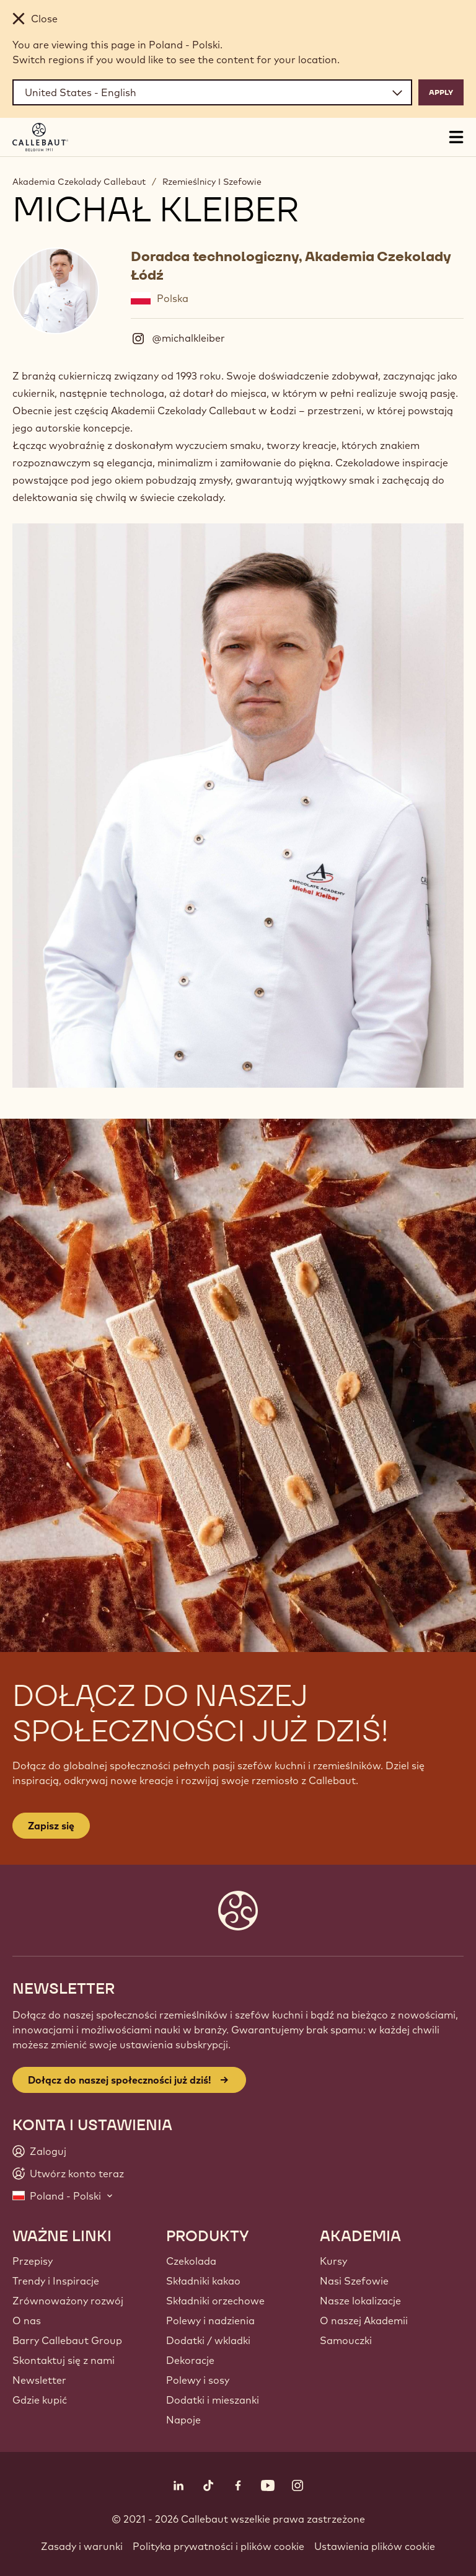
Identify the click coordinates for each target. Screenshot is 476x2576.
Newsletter (39, 2380)
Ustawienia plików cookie (374, 2546)
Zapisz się (51, 1825)
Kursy (333, 2261)
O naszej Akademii (364, 2320)
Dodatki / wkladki (208, 2340)
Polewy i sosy (197, 2380)
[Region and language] (212, 92)
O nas (26, 2320)
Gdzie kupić (39, 2400)
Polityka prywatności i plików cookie (218, 2546)
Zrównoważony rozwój (67, 2300)
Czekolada (191, 2261)
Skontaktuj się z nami (63, 2360)
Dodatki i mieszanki (212, 2400)
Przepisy (32, 2261)
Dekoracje (190, 2360)
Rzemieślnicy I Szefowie (212, 181)
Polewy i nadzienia (210, 2320)
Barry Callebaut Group (67, 2340)
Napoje (183, 2420)
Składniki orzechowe (215, 2300)
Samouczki (346, 2340)
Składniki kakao (203, 2281)
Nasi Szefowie (354, 2281)
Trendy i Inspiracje (55, 2281)
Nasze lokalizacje (360, 2300)
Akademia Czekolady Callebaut (79, 181)
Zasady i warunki (82, 2546)
